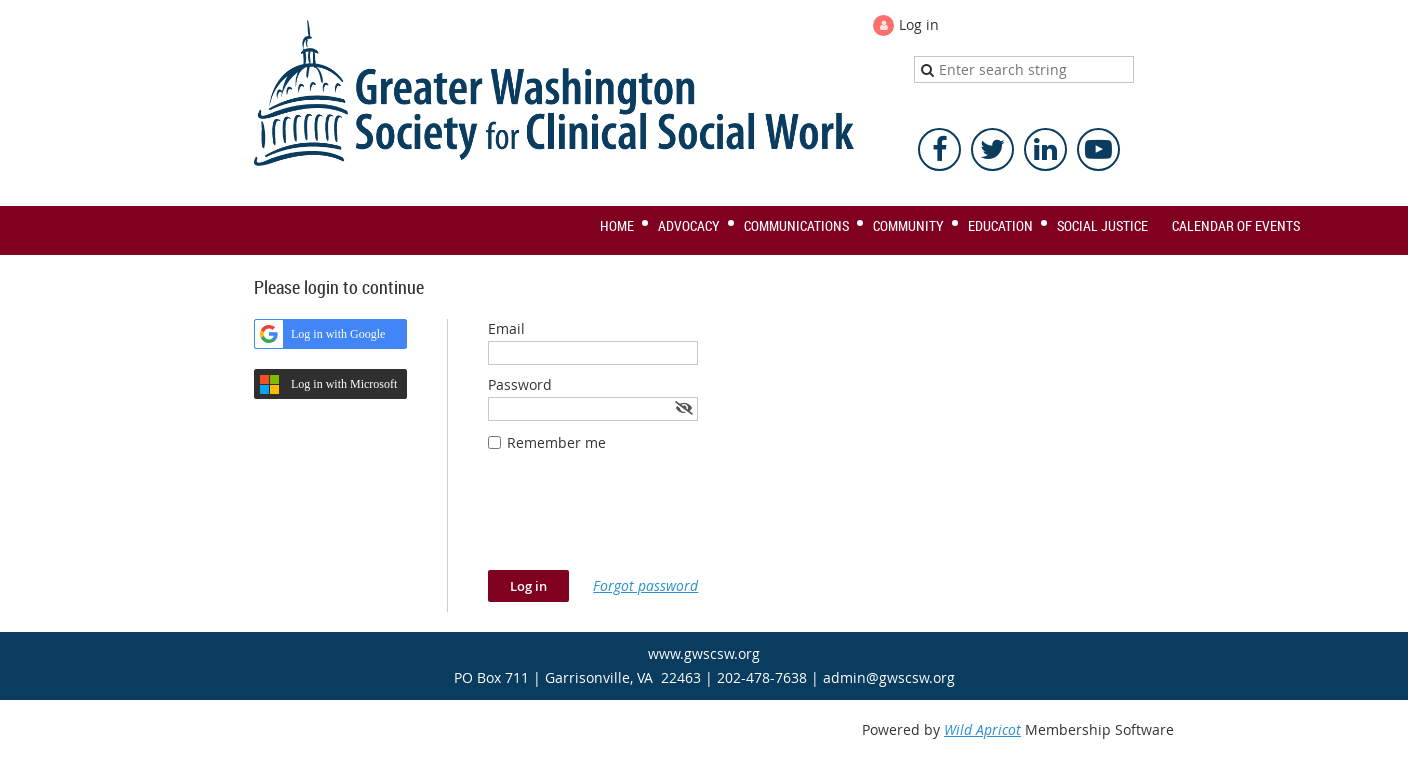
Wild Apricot (982, 729)
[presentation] (640, 521)
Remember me (556, 442)
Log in (919, 24)
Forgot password (645, 585)
